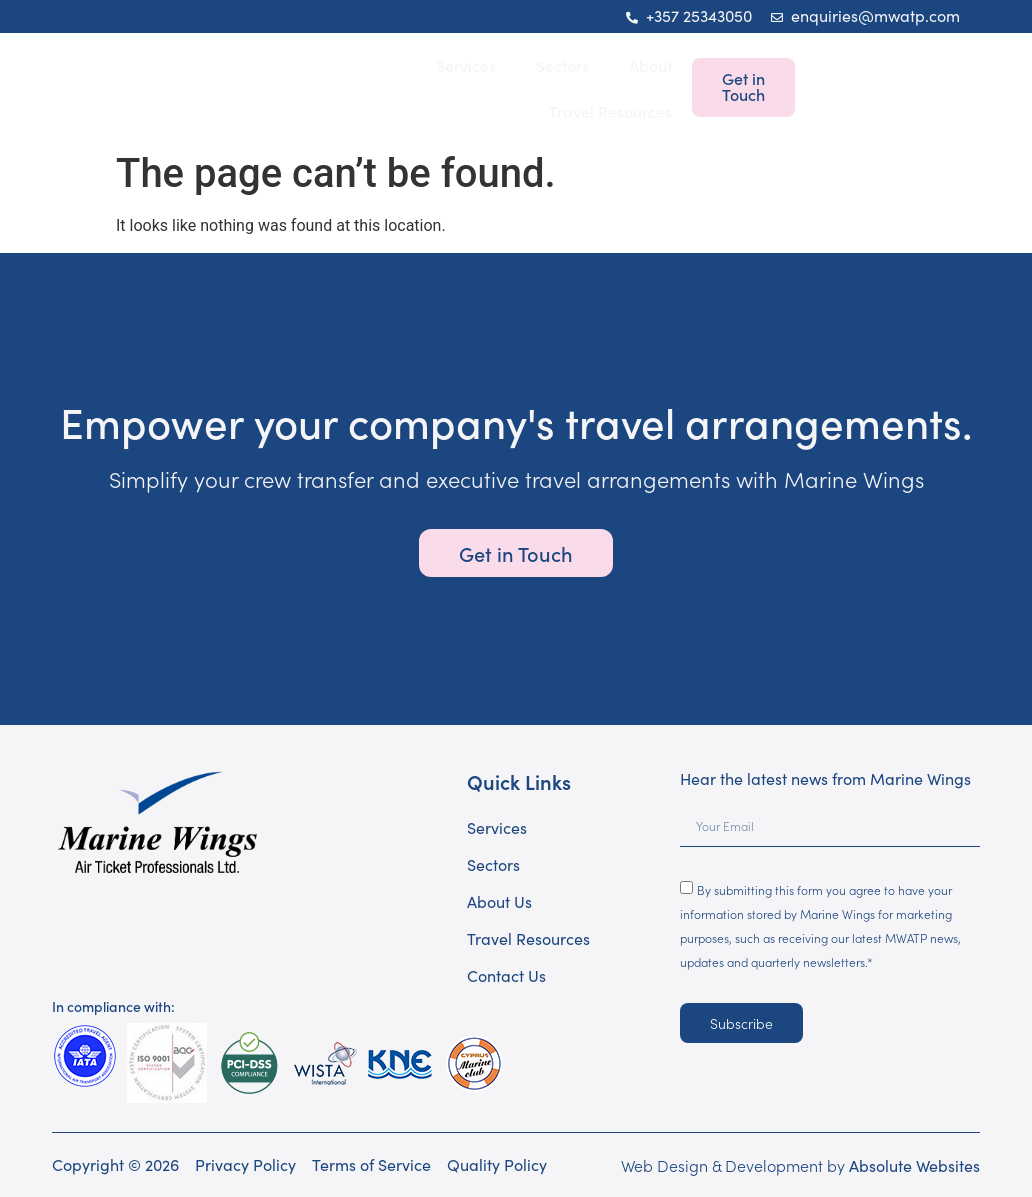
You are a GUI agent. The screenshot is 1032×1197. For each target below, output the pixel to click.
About (650, 65)
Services (466, 65)
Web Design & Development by (800, 1165)
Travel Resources (610, 111)
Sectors (562, 65)
